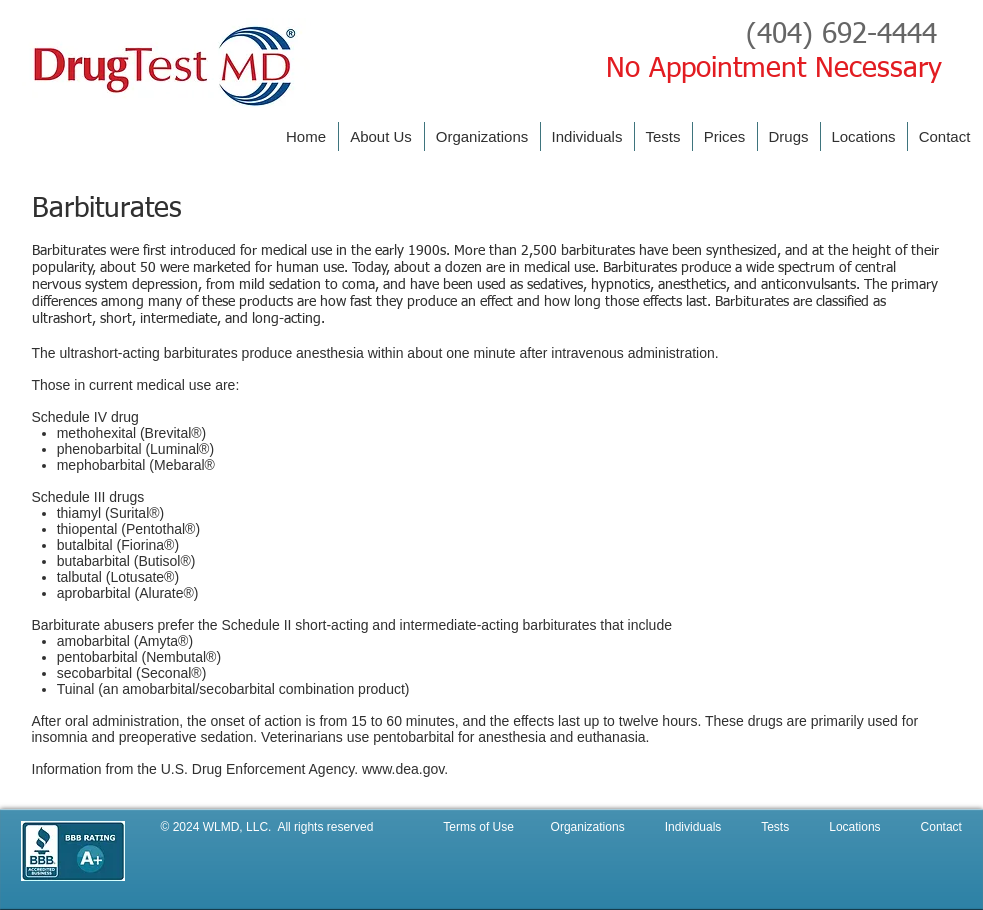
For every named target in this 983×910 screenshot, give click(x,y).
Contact (941, 827)
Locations (856, 827)
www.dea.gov (403, 769)
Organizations (591, 827)
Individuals (688, 827)
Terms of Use (480, 827)
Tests (776, 827)
